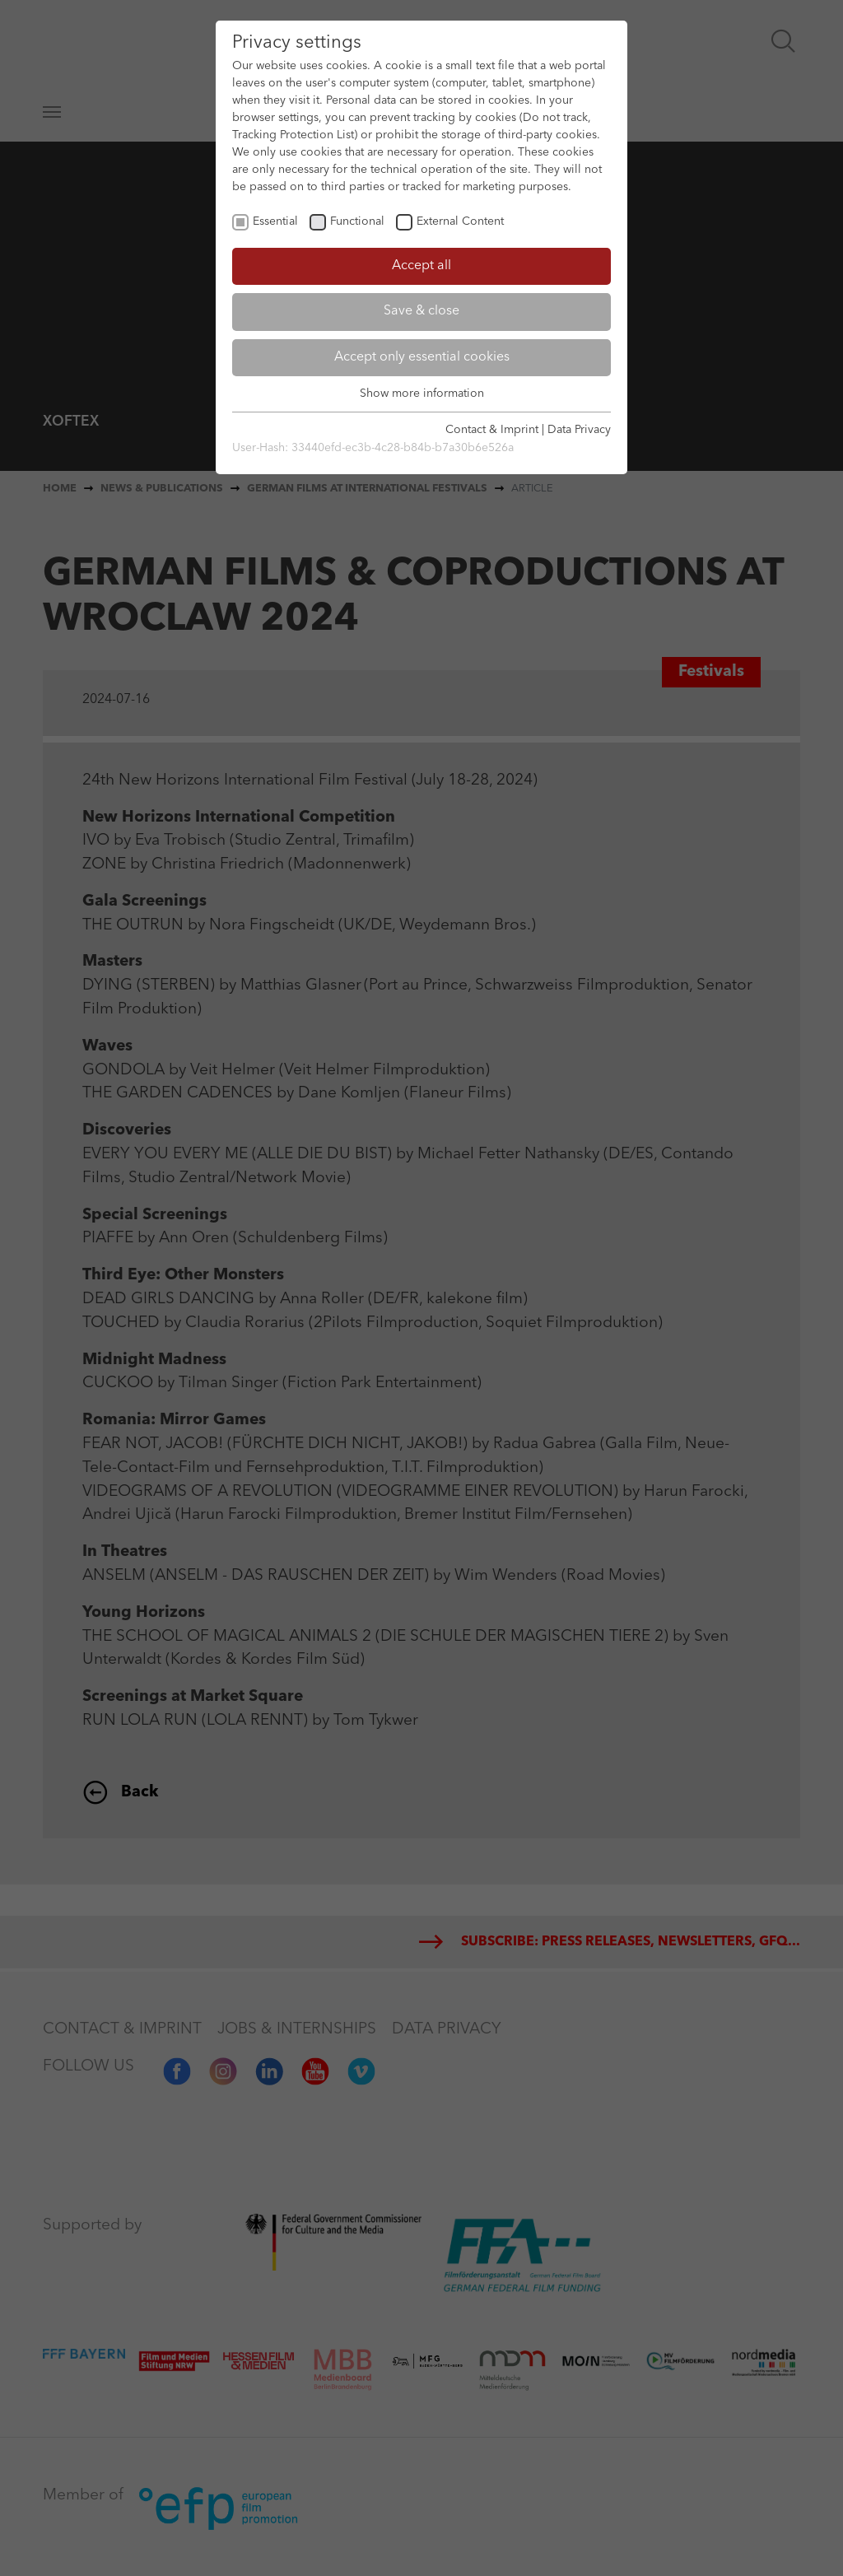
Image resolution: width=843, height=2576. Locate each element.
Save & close (421, 311)
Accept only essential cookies (422, 357)
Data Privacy (579, 430)
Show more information (422, 393)
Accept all (421, 266)
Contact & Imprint (491, 430)
